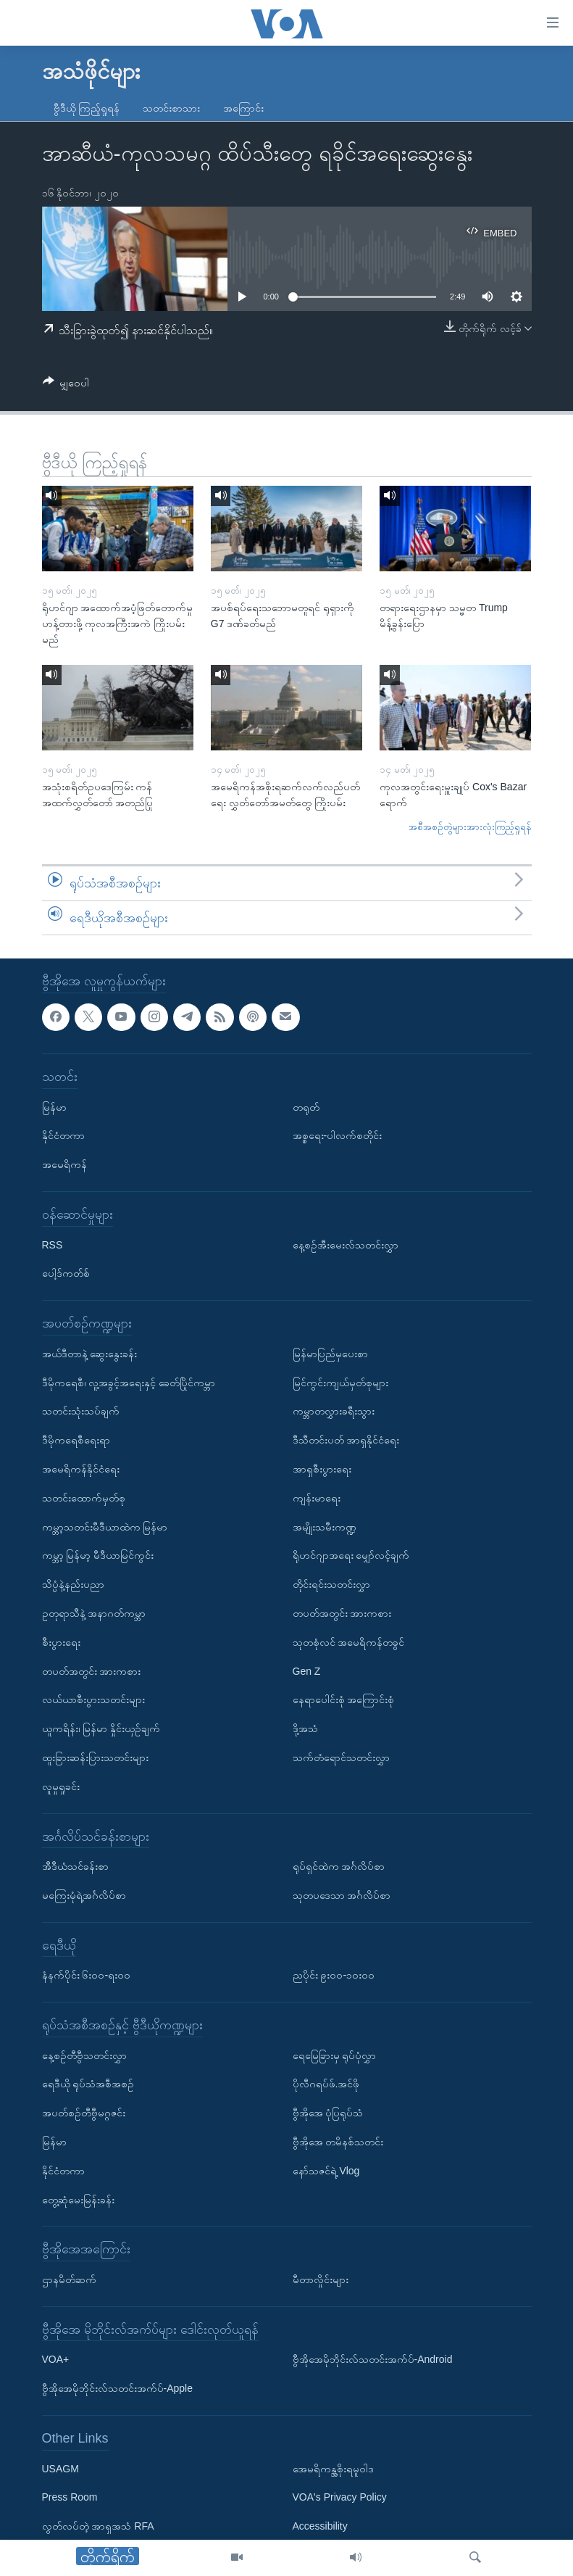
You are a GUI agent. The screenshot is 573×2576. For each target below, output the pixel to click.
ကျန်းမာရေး (316, 1498)
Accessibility (320, 2526)
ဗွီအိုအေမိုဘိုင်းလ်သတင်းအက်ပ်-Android (373, 2360)
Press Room (70, 2497)
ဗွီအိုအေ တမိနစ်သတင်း (338, 2142)
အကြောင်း (243, 108)
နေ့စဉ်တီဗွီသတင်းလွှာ (84, 2055)
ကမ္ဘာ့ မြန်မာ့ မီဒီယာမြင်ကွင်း (98, 1556)
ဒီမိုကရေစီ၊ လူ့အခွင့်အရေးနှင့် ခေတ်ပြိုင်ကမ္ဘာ (129, 1382)
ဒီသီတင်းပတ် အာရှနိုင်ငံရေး (346, 1440)
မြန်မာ (54, 1107)
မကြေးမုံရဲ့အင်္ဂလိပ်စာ (84, 1895)
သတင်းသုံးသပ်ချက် (81, 1411)
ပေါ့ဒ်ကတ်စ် (66, 1274)
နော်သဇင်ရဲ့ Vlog (326, 2171)
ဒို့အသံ (305, 1728)
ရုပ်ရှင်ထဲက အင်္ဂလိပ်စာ (339, 1866)
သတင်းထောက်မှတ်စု (83, 1498)
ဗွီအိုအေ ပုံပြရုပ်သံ (328, 2113)
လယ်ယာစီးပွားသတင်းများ (93, 1700)
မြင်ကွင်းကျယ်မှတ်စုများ (340, 1382)
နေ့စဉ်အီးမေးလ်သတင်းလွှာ (345, 1245)
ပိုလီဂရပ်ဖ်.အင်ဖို (326, 2084)
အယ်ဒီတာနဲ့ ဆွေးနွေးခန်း (90, 1353)
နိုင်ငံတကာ (63, 1136)
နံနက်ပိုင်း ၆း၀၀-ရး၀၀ (86, 1975)
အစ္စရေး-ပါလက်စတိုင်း (337, 1136)
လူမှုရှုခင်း (61, 1786)
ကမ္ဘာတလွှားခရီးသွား (334, 1411)
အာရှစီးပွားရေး (322, 1469)
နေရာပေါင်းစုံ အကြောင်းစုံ (344, 1700)
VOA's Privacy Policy (340, 2497)
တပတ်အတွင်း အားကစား (91, 1671)
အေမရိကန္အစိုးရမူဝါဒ (333, 2468)
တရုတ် (306, 1107)
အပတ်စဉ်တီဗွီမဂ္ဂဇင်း (83, 2113)
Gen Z (307, 1671)
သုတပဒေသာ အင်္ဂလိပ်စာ (342, 1895)
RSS (52, 1245)
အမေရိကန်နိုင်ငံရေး (81, 1469)
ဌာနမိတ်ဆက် (69, 2279)
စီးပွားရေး (61, 1642)
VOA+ (56, 2360)
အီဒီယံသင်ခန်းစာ (75, 1866)
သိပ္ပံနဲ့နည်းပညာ (73, 1584)
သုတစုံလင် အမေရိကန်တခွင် (349, 1642)
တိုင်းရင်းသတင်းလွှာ (331, 1584)
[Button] (66, 385)
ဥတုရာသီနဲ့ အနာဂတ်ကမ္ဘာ (94, 1613)
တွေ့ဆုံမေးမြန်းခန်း (78, 2200)
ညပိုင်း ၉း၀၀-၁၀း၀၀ (334, 1975)
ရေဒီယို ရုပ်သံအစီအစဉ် (88, 2084)
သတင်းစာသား (171, 108)
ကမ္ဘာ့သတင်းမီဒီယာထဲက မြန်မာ (105, 1527)
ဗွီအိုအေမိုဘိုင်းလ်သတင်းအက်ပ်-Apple (117, 2388)
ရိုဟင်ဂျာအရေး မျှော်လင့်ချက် (351, 1556)
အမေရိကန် (64, 1164)
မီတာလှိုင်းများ (320, 2279)
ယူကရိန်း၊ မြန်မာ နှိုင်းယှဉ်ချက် (101, 1728)
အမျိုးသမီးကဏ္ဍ (324, 1527)
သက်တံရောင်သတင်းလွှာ (341, 1757)
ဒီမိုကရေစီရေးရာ (76, 1440)
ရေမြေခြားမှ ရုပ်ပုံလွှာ (335, 2055)
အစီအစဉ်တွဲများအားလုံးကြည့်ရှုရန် (470, 826)
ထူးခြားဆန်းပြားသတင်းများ (95, 1757)
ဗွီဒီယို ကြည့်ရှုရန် (87, 108)
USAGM (60, 2468)
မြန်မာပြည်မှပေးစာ (330, 1353)
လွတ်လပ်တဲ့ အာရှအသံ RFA (98, 2526)
